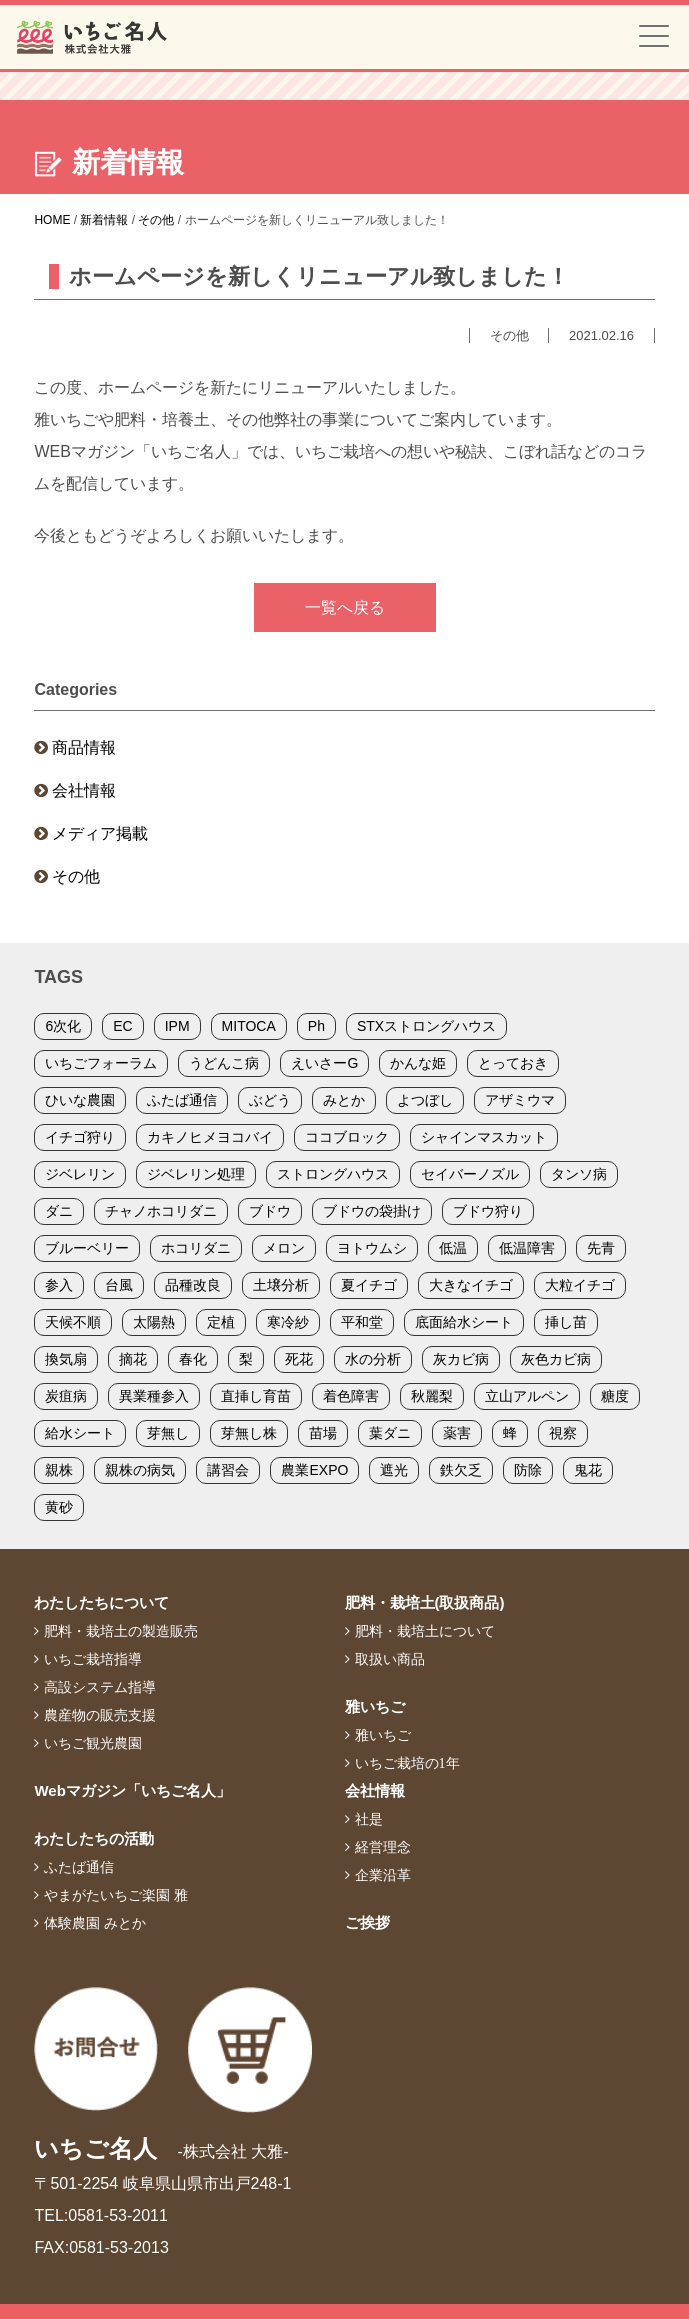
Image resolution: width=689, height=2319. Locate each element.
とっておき (513, 1063)
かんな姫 (418, 1063)
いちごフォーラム (101, 1063)
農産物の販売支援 (100, 1715)
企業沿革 (383, 1875)
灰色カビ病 (556, 1359)
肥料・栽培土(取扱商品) (425, 1602)
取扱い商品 (390, 1659)
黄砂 (59, 1507)
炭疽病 (66, 1396)
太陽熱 (154, 1322)
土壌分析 (281, 1285)
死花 (299, 1359)
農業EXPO (314, 1470)
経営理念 (383, 1847)
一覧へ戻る (345, 607)
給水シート (80, 1433)
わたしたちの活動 (94, 1838)
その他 (76, 876)
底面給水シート (464, 1322)
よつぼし (425, 1100)
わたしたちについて (101, 1602)
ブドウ (270, 1211)
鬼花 (588, 1470)
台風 (119, 1285)
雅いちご (375, 1706)
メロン (284, 1248)
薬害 (457, 1433)
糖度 (615, 1396)
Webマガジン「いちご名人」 (132, 1790)
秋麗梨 (432, 1396)
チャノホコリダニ (161, 1211)
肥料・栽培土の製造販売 (121, 1631)
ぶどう (270, 1100)
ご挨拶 (367, 1922)
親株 (59, 1470)
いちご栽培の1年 (407, 1763)
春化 (193, 1359)
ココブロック (347, 1137)
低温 (453, 1248)
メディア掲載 (100, 833)
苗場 (323, 1433)
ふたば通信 (182, 1100)
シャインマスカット (484, 1137)
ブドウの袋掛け (372, 1211)
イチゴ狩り (80, 1137)
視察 (563, 1433)
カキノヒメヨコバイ (210, 1137)
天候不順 (73, 1322)
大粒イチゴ (580, 1285)
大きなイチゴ (471, 1285)
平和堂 (362, 1322)
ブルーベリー (87, 1248)
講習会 (228, 1470)
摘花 (133, 1359)
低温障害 (527, 1248)
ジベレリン (80, 1174)
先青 (601, 1248)
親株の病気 (140, 1470)
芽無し (168, 1433)
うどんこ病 (224, 1063)
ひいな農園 (80, 1100)
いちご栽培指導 (93, 1659)
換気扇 (66, 1359)
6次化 (63, 1026)
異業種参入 (154, 1396)
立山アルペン (527, 1396)
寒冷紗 (288, 1322)
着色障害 (351, 1396)
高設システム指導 (100, 1687)
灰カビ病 (461, 1359)
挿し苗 (566, 1322)
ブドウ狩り (488, 1211)
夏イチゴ (369, 1285)
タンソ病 (579, 1174)
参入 (59, 1285)
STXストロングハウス (426, 1026)
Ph (316, 1026)
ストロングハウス (333, 1174)
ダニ (59, 1211)
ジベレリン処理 (196, 1174)
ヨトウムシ (372, 1248)
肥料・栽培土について (425, 1631)
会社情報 (84, 790)
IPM (177, 1026)
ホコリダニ (196, 1248)
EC (122, 1026)
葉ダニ (390, 1433)
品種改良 (193, 1285)
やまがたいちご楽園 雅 (116, 1895)
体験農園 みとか (95, 1923)
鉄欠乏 (461, 1470)
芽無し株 (249, 1433)
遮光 (394, 1470)
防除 (528, 1470)
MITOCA (249, 1026)
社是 (369, 1819)
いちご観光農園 (93, 1743)
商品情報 (84, 747)
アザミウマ (520, 1100)
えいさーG (324, 1063)
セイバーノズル (470, 1174)
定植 (221, 1322)
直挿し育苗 (256, 1396)
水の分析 (373, 1359)
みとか (344, 1100)
